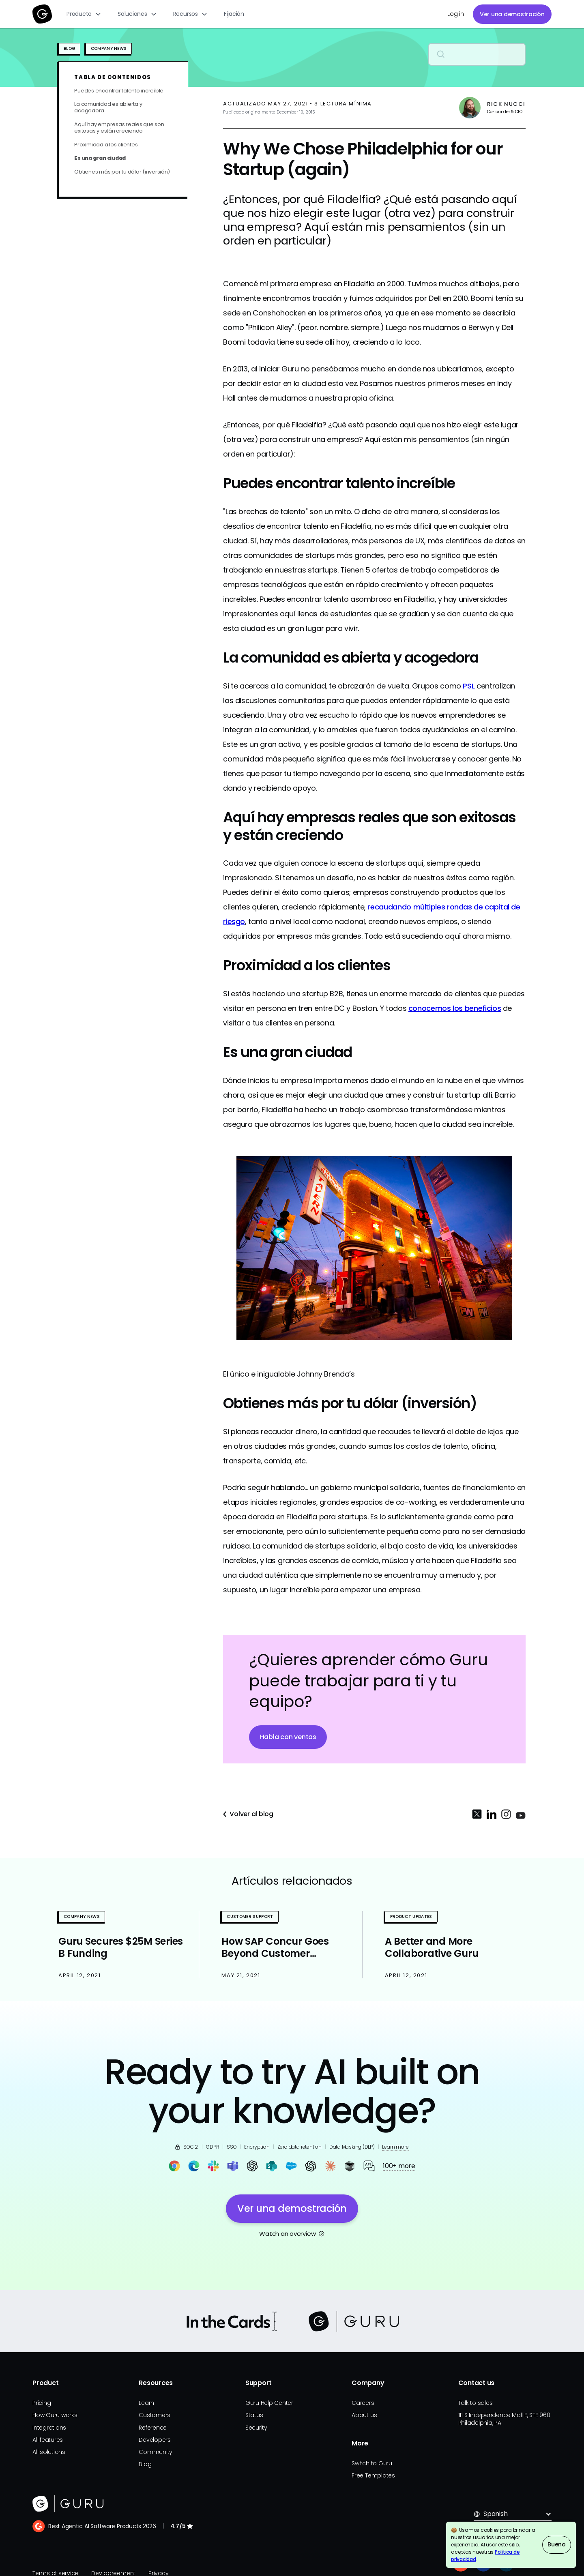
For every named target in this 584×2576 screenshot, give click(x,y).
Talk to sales (475, 2403)
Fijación (234, 14)
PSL (468, 686)
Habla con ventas (288, 1737)
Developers (155, 2440)
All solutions (48, 2452)
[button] (84, 14)
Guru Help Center (269, 2403)
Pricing (41, 2403)
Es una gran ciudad (100, 158)
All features (47, 2440)
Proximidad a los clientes (105, 145)
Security (256, 2428)
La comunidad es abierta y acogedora (108, 107)
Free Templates (373, 2475)
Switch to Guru (372, 2463)
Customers (154, 2415)
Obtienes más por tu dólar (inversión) (122, 172)
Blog (145, 2464)
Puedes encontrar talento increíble (118, 91)
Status (254, 2415)
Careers (363, 2403)
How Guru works (54, 2415)
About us (364, 2415)
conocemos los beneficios (454, 1008)
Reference (153, 2428)
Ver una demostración (512, 14)
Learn (146, 2403)
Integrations (49, 2428)
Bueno (557, 2544)
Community (155, 2452)
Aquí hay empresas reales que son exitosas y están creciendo (119, 127)
